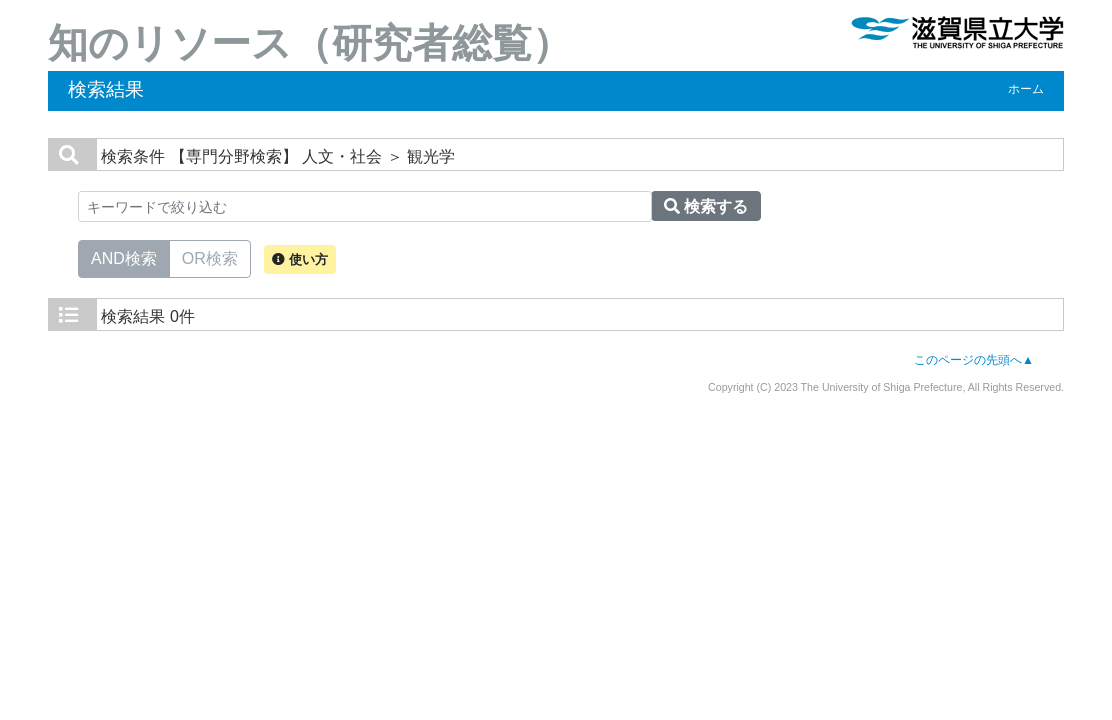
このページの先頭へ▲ (974, 360)
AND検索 (124, 257)
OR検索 (210, 257)
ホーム (1026, 89)
